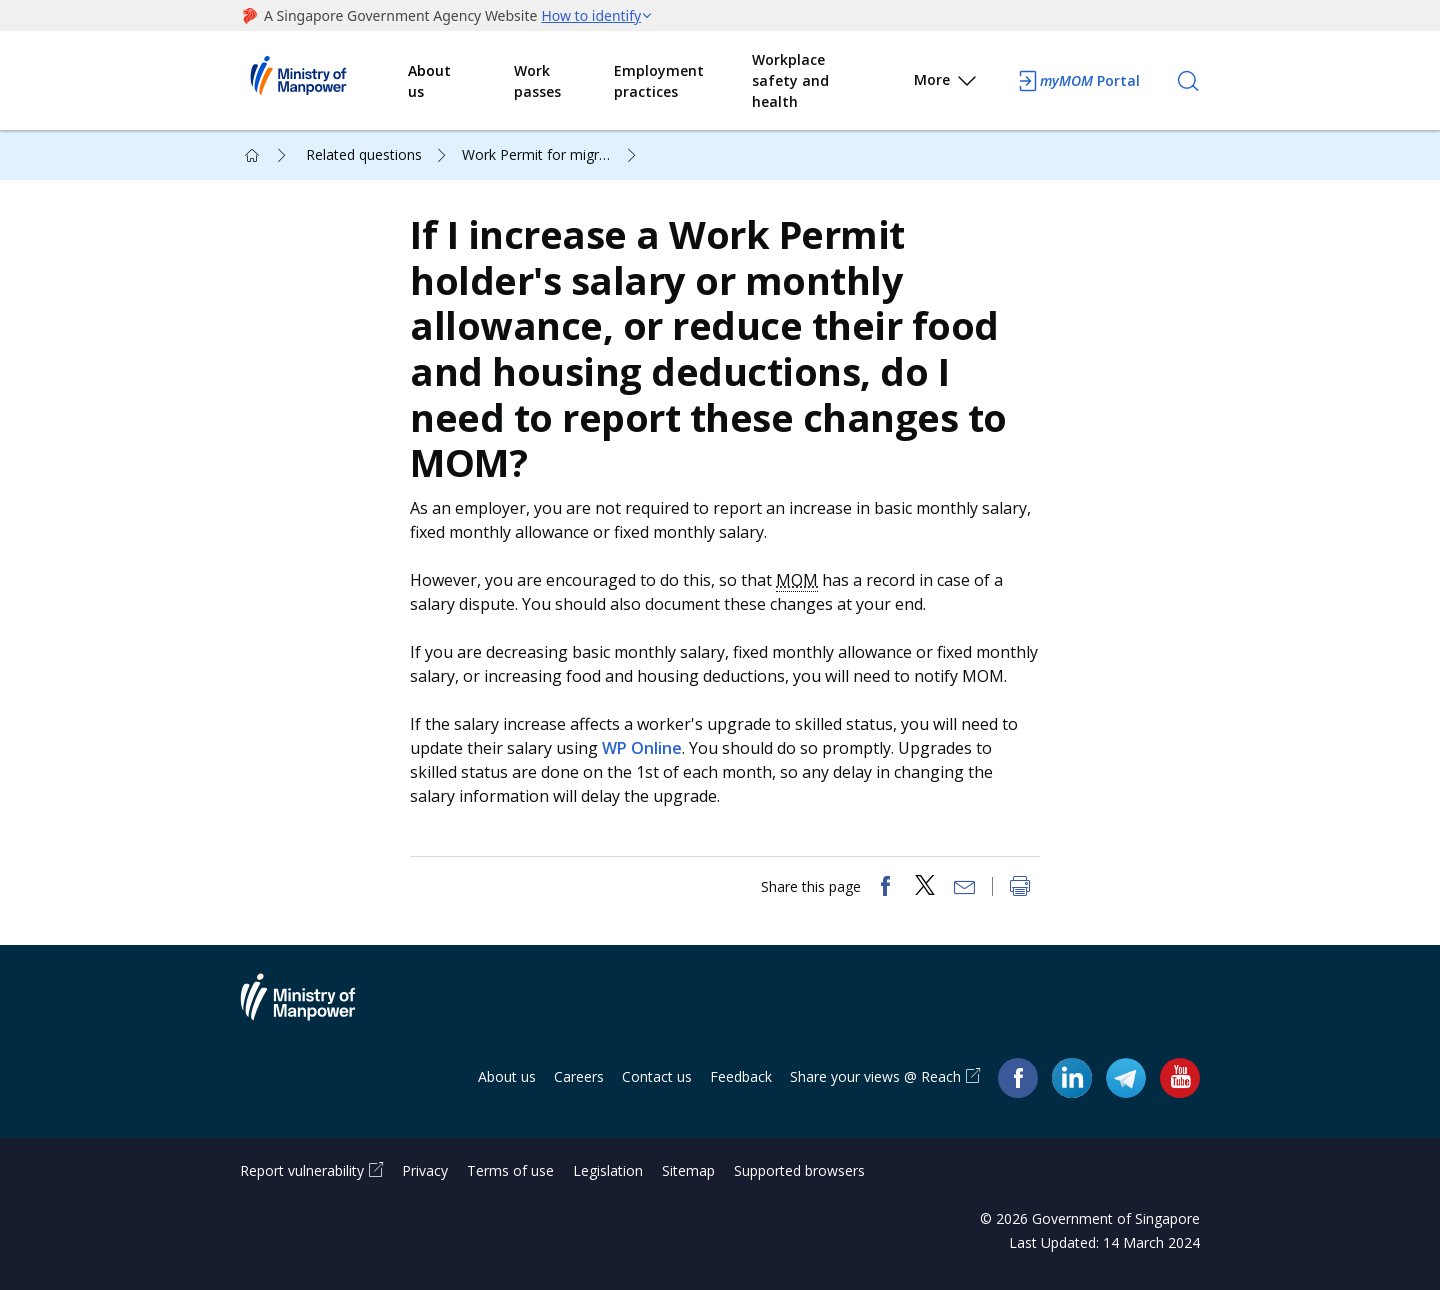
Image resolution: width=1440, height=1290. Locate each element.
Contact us (657, 1076)
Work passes (537, 81)
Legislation (608, 1170)
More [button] (946, 83)
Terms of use (510, 1170)
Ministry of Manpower (313, 1009)
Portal (1078, 81)
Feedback (741, 1076)
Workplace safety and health (790, 80)
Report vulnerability (302, 1170)
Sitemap (688, 1170)
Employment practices (659, 81)
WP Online (642, 748)
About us (429, 81)
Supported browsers (799, 1170)
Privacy (425, 1170)
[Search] (1188, 81)
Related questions (364, 154)
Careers (579, 1076)
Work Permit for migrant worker (552, 154)
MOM (797, 580)
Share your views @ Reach (875, 1076)
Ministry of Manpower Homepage (324, 81)
